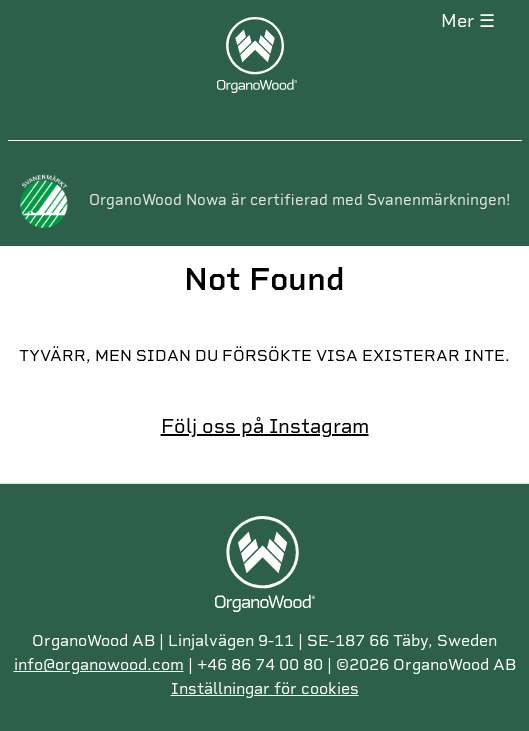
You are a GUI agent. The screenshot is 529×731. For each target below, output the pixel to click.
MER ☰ (468, 21)
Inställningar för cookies (265, 688)
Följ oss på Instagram (265, 426)
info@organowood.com (99, 664)
